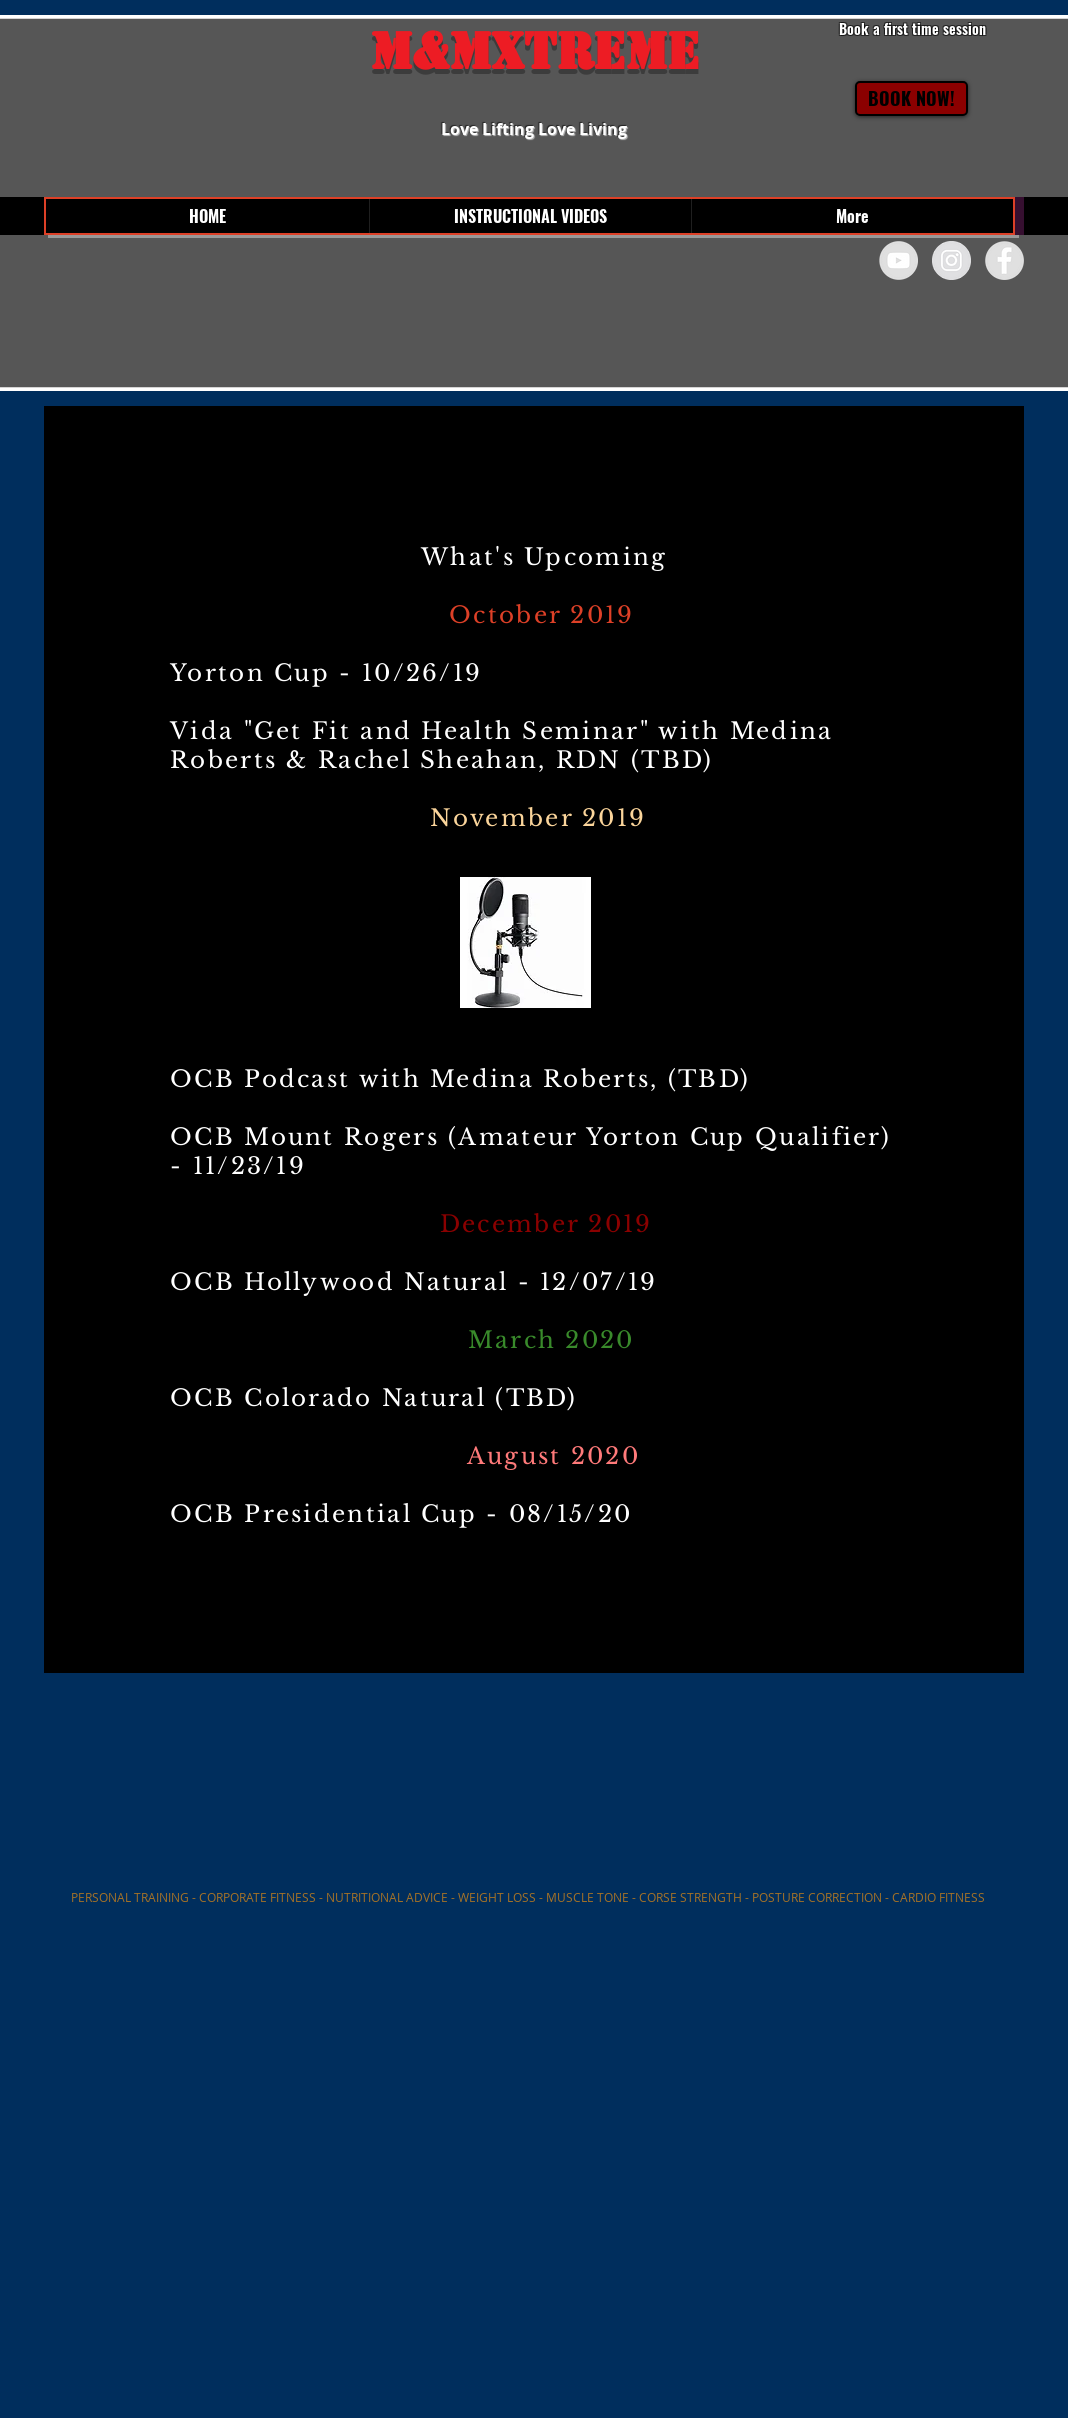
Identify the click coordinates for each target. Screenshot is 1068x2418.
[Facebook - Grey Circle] (1004, 260)
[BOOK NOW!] (911, 98)
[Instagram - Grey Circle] (951, 260)
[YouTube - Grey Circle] (898, 260)
